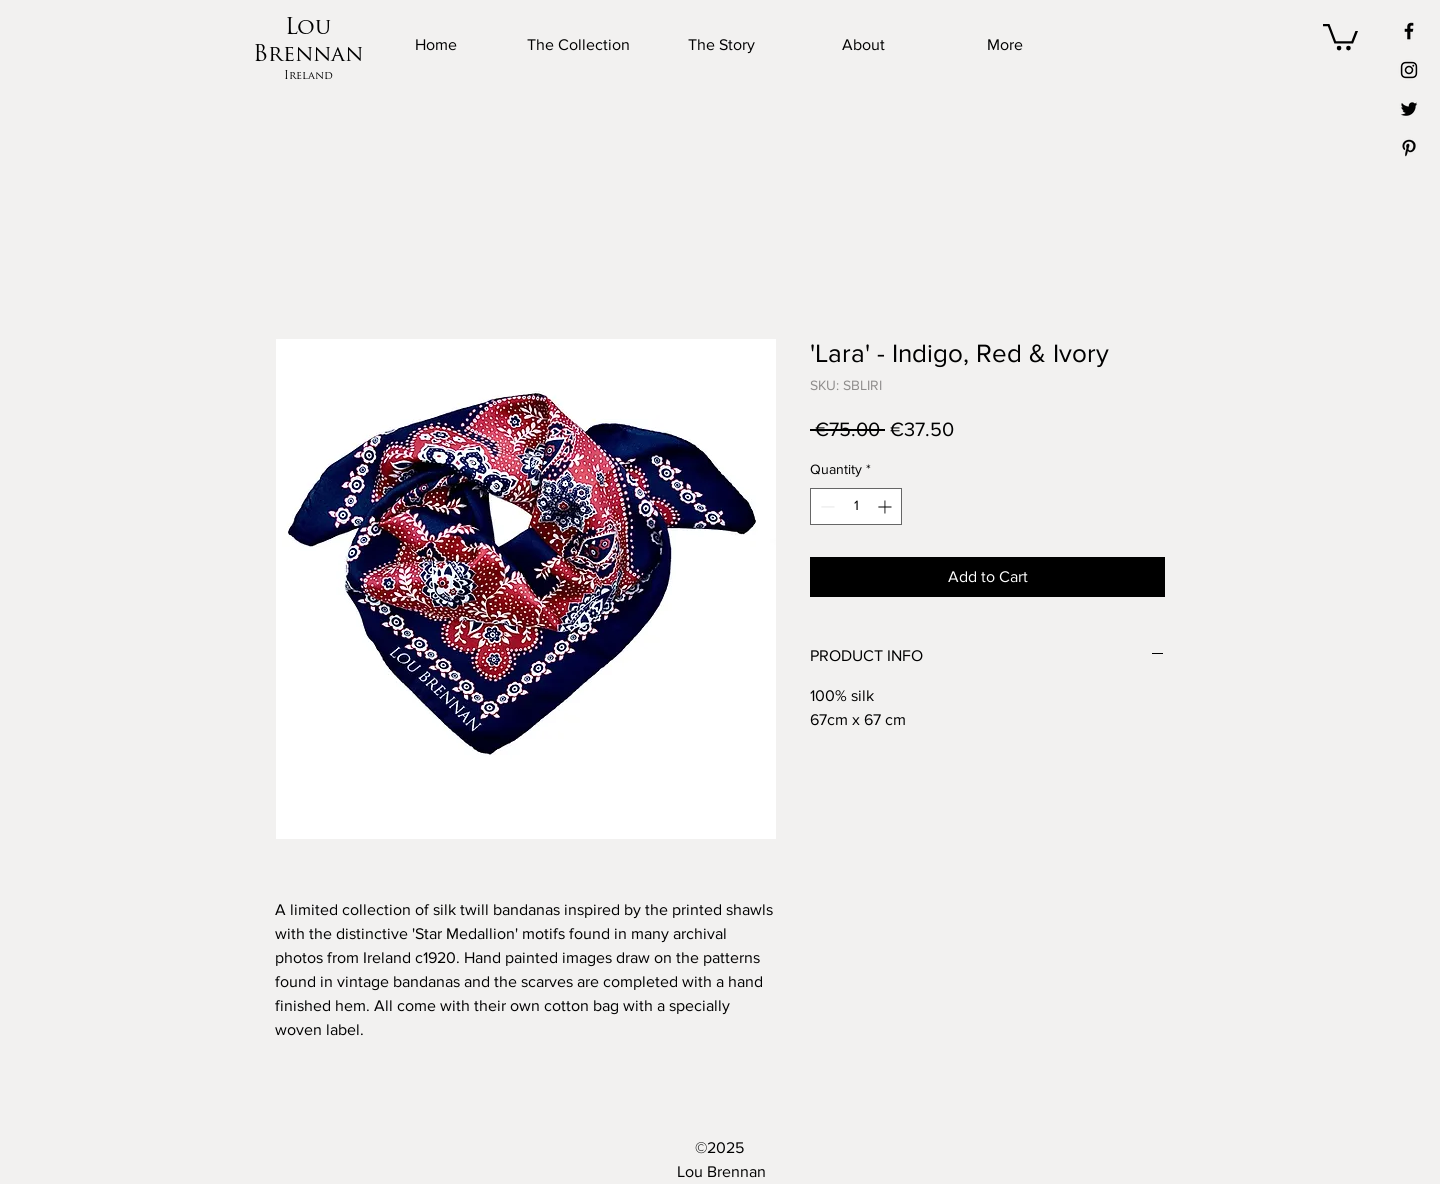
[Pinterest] (1409, 148)
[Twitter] (1409, 109)
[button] (1340, 35)
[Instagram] (1409, 70)
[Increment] (886, 506)
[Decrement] (825, 506)
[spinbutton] (856, 506)
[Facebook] (1409, 31)
